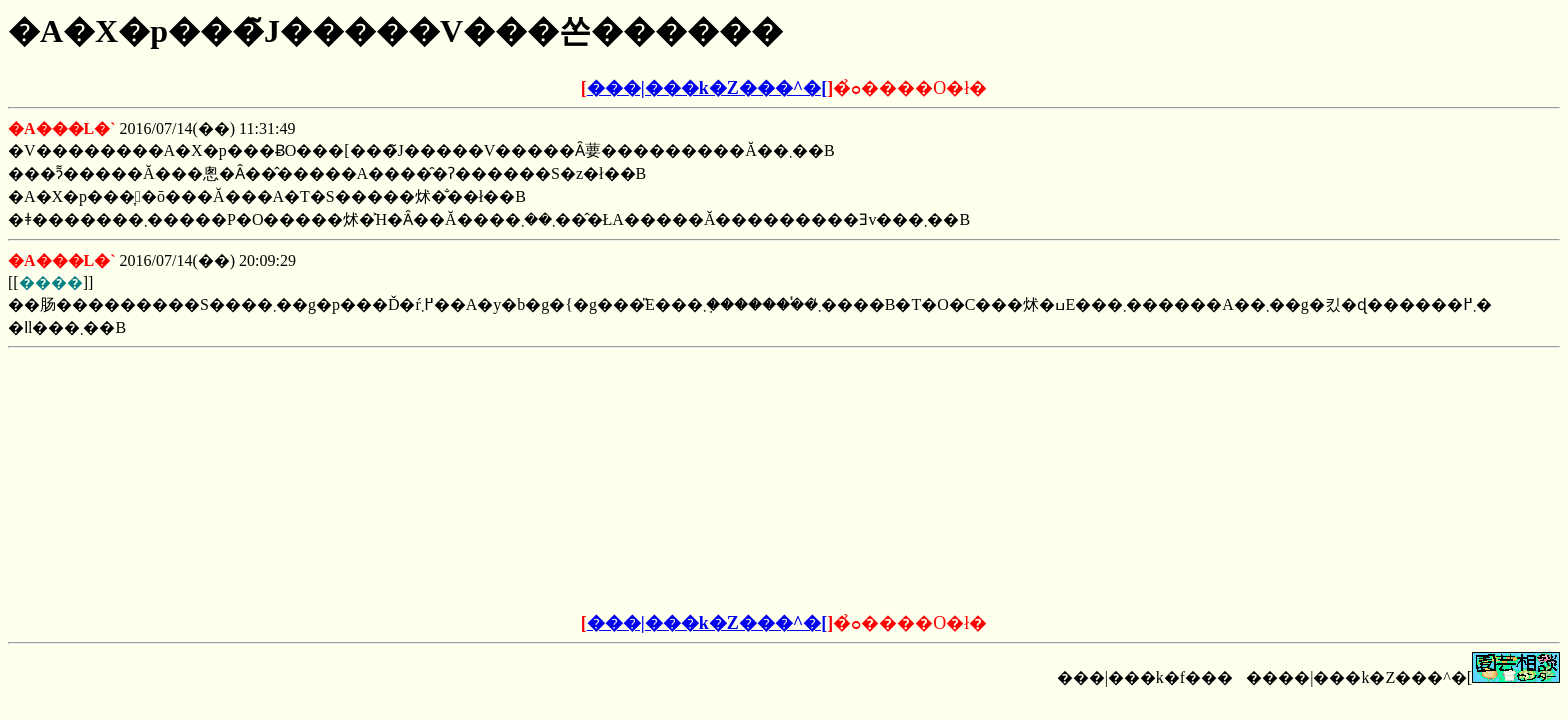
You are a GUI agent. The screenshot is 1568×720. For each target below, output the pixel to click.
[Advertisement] (632, 481)
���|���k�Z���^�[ (707, 88)
